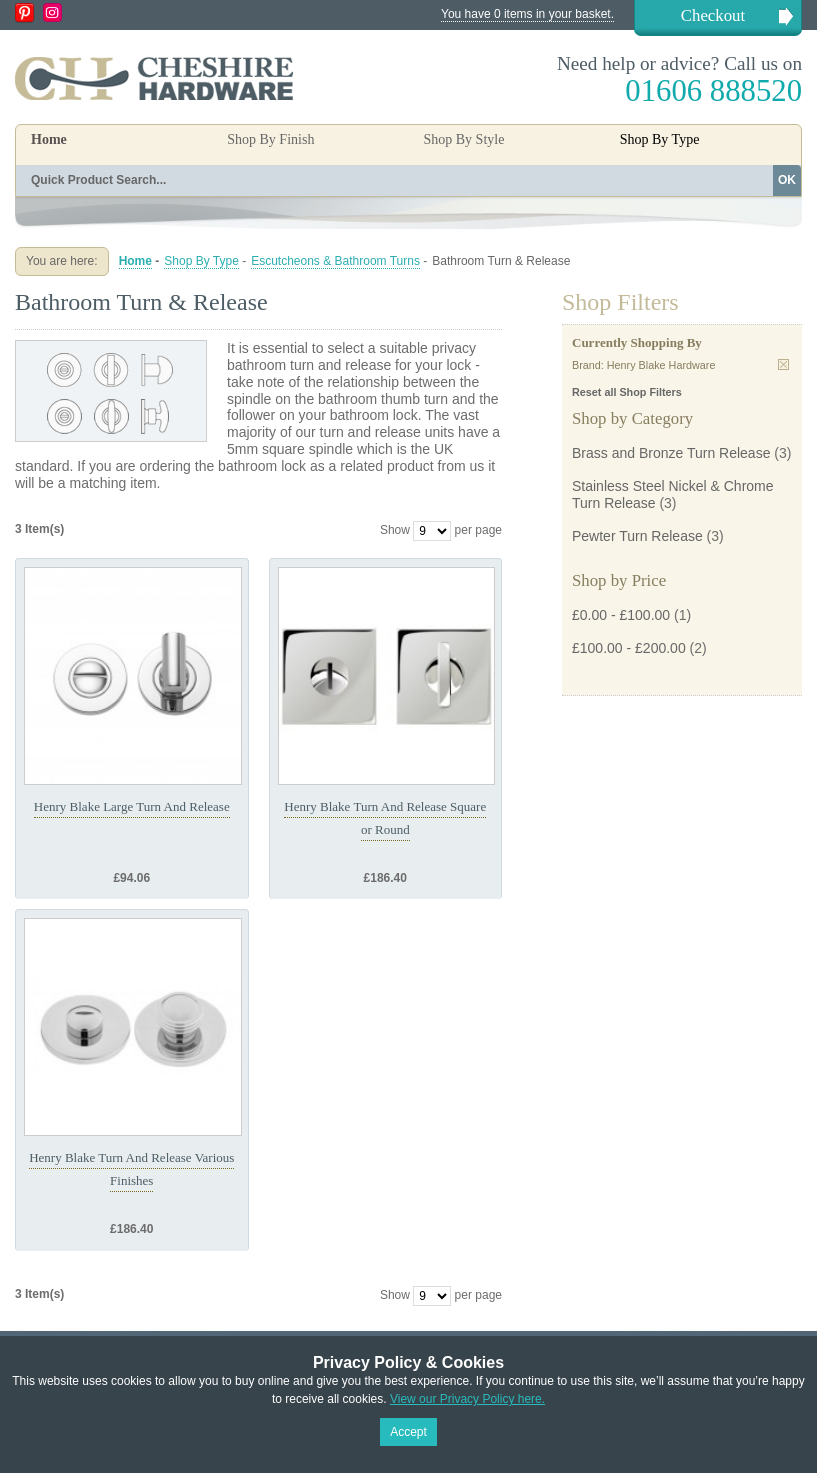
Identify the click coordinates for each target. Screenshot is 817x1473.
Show (395, 530)
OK (787, 180)
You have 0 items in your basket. (527, 14)
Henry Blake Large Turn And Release (132, 806)
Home (49, 139)
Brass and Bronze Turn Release (671, 453)
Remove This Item (783, 364)
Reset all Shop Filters (627, 392)
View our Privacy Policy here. (467, 1399)
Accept (408, 1432)
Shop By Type (201, 261)
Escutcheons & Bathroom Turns (335, 261)
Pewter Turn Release (637, 536)
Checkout (713, 15)
